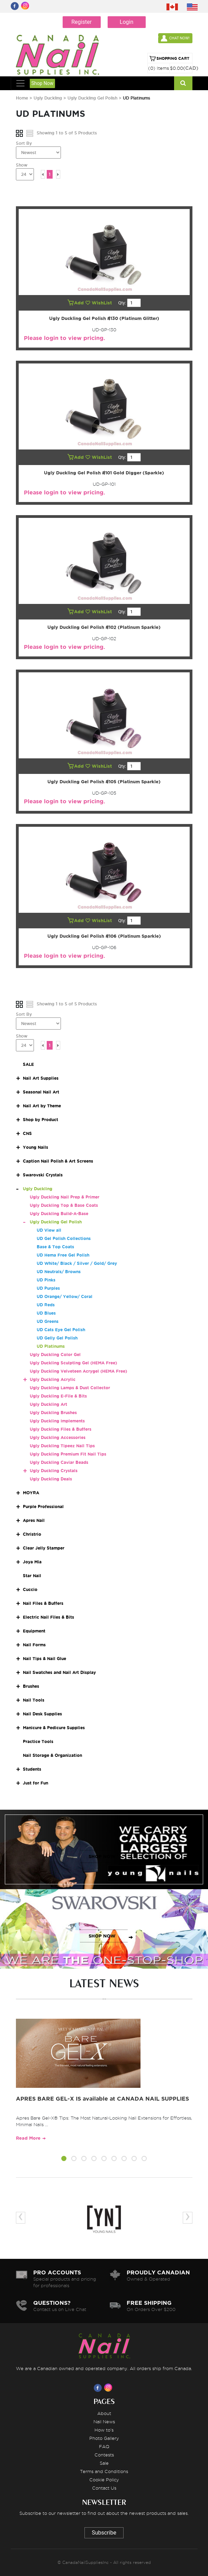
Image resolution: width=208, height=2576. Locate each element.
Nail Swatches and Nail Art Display (59, 1672)
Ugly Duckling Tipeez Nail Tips (62, 1445)
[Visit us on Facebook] (99, 2387)
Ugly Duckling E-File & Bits (58, 1396)
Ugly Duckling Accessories (57, 1437)
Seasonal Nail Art (41, 1092)
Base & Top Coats (55, 1246)
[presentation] (20, 2217)
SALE (28, 1064)
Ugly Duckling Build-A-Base (59, 1213)
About (104, 2413)
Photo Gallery (104, 2438)
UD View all (49, 1230)
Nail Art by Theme (42, 1106)
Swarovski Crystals (43, 1175)
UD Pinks (46, 1280)
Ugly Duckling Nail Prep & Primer (64, 1197)
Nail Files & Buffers (43, 1603)
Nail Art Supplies (40, 1078)
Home (22, 98)
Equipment (34, 1631)
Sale (104, 2463)
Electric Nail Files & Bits (48, 1617)
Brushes (31, 1686)
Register (81, 22)
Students (32, 1769)
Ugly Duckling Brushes (53, 1412)
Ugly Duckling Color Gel (55, 1354)
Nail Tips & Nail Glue (44, 1658)
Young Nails (35, 1147)
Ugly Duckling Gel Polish (93, 98)
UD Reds (46, 1305)
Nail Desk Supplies (42, 1714)
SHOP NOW (102, 1856)
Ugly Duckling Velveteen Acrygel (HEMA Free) (78, 1371)
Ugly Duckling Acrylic (52, 1379)
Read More (28, 2138)
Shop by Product (40, 1119)
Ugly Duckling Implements (57, 1421)
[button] (64, 2159)
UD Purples (48, 1288)
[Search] (183, 83)
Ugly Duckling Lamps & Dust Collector (70, 1387)
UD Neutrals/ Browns (59, 1271)
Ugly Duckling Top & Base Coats (64, 1205)
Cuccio (30, 1589)
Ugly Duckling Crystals (54, 1470)
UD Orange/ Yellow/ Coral (64, 1296)
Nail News (104, 2421)
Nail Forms (34, 1644)
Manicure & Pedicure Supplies (54, 1727)
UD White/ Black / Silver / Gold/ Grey (77, 1263)
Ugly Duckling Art (48, 1404)
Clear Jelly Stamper (43, 1548)
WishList (99, 302)
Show (21, 165)
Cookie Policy (104, 2479)
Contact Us (104, 2487)
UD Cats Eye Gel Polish (61, 1329)
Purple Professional (43, 1506)
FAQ (104, 2446)
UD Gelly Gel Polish (57, 1338)
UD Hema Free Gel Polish (63, 1255)
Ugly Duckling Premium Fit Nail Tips (68, 1454)
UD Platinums (51, 1346)
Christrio (32, 1534)
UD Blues (46, 1313)
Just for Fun (35, 1783)
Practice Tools (38, 1741)
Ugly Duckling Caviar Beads (59, 1462)
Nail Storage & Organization (52, 1755)
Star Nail (32, 1575)
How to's (104, 2429)
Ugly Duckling (48, 98)
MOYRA (31, 1492)
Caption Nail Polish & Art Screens (58, 1161)
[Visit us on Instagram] (109, 2387)
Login (126, 22)
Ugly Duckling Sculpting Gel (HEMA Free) (73, 1363)
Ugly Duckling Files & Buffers (60, 1429)
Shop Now (42, 83)
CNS (27, 1133)
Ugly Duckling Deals (51, 1479)
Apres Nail (34, 1520)
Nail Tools (33, 1700)
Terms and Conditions (104, 2471)
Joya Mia (32, 1562)
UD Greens (47, 1321)
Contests (104, 2454)
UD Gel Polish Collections (64, 1238)
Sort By (24, 143)
